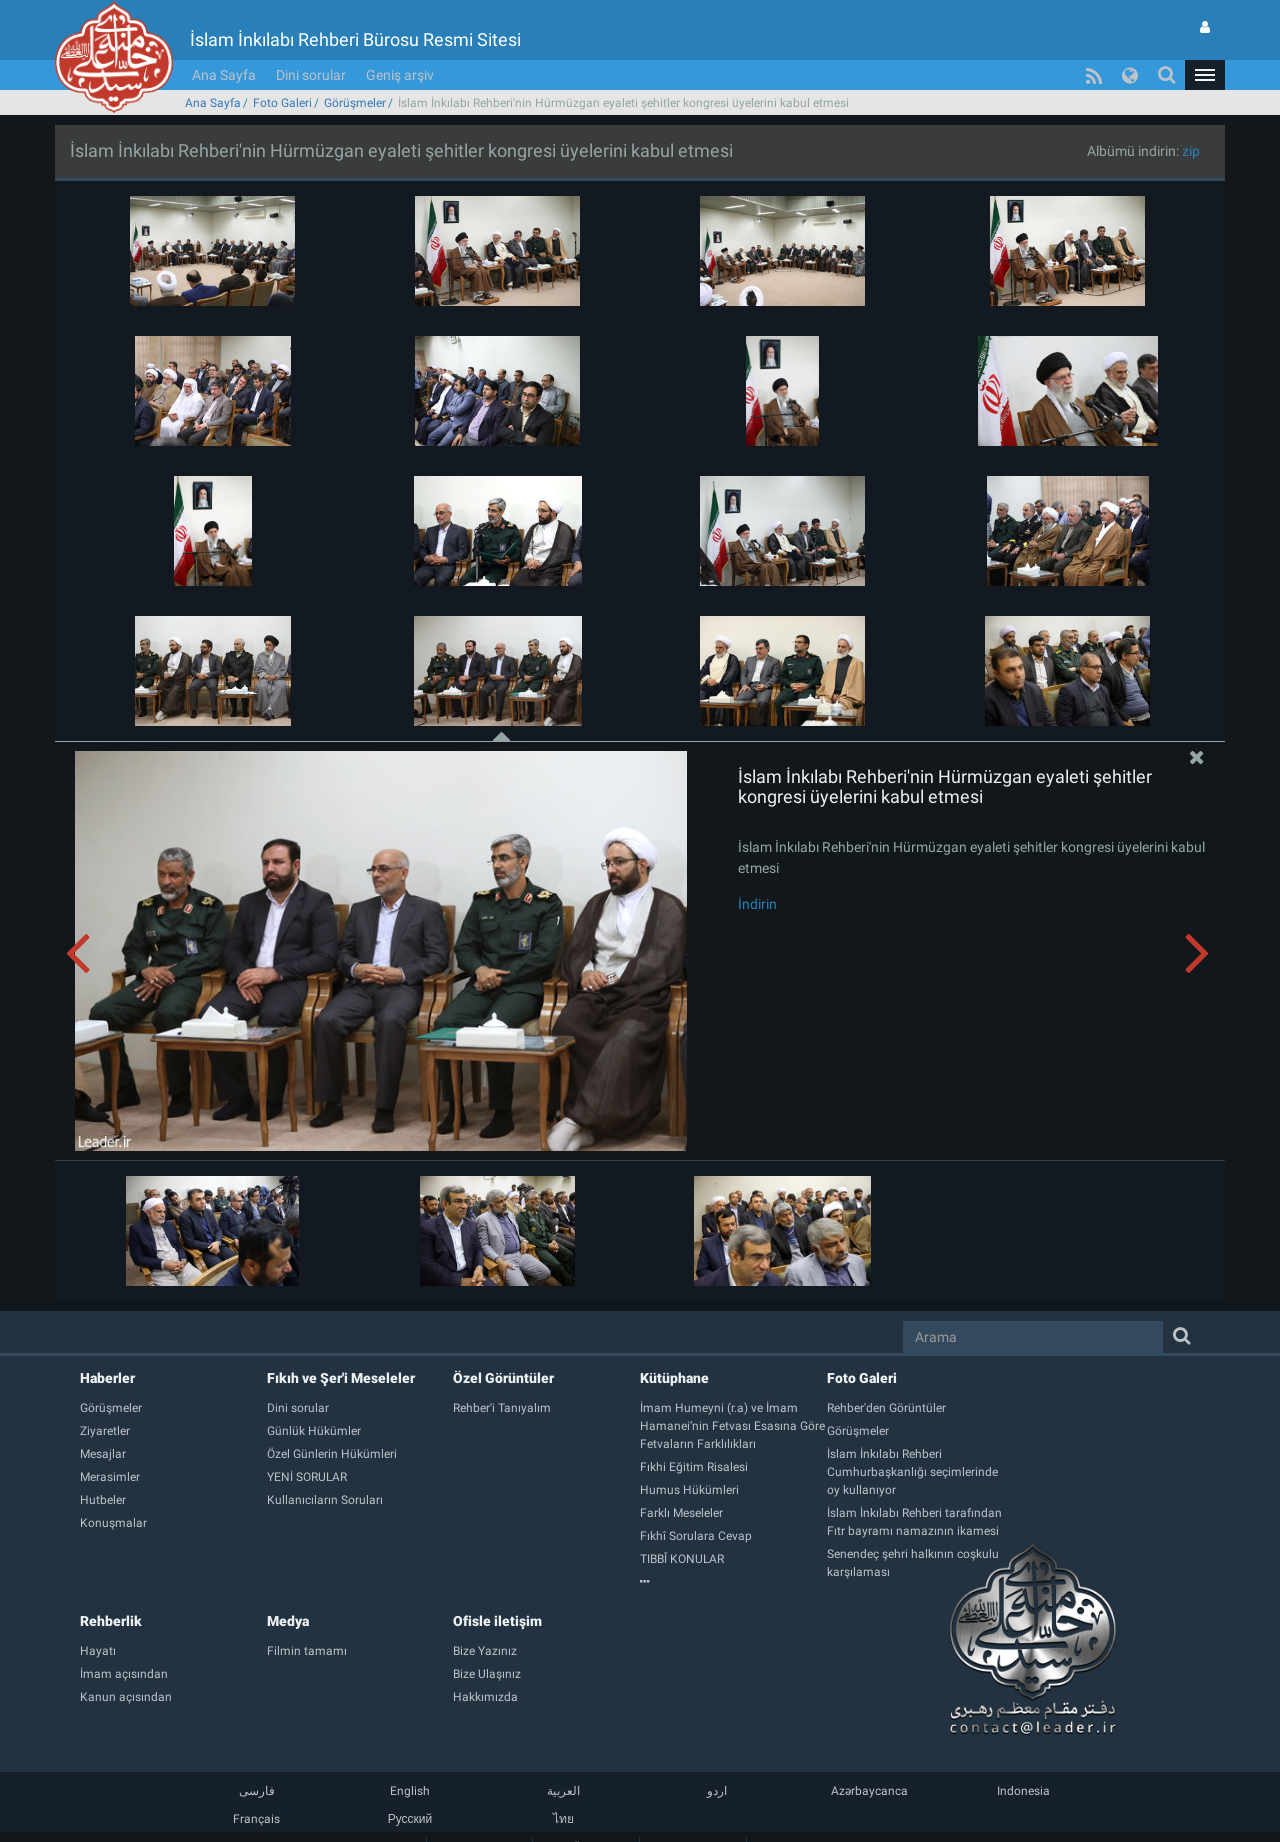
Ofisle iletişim (497, 1591)
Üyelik (586, 1816)
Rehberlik (111, 1591)
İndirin (757, 874)
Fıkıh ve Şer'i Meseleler (341, 1348)
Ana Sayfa (224, 45)
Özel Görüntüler (503, 1348)
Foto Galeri (282, 73)
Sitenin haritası (479, 1816)
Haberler (107, 1348)
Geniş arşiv (400, 45)
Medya (288, 1591)
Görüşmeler (355, 73)
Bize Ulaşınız (692, 1816)
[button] (1205, 45)
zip (1191, 121)
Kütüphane (674, 1348)
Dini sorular (311, 45)
